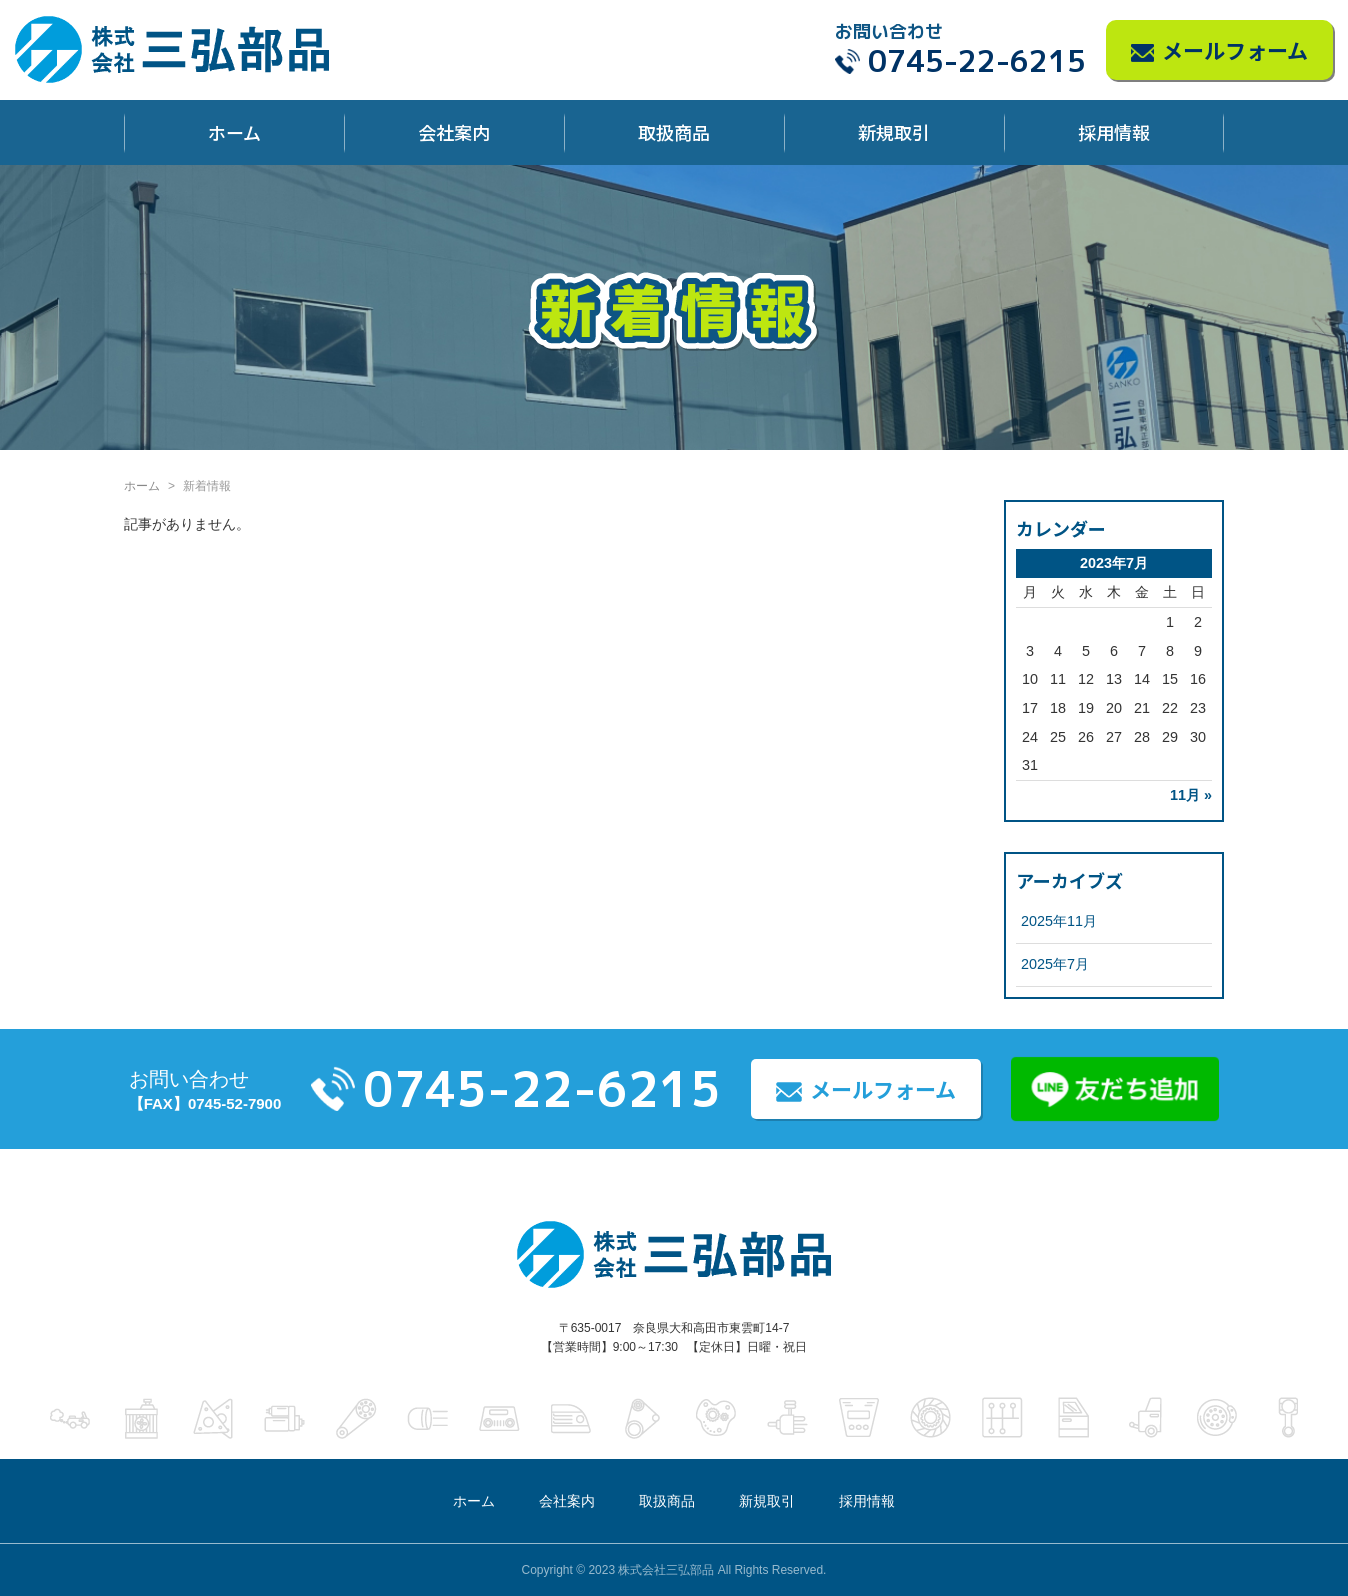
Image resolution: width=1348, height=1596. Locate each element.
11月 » (1191, 795)
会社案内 (454, 132)
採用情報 (1114, 132)
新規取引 (894, 132)
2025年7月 (1055, 964)
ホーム (234, 132)
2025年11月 (1059, 921)
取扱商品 (674, 132)
